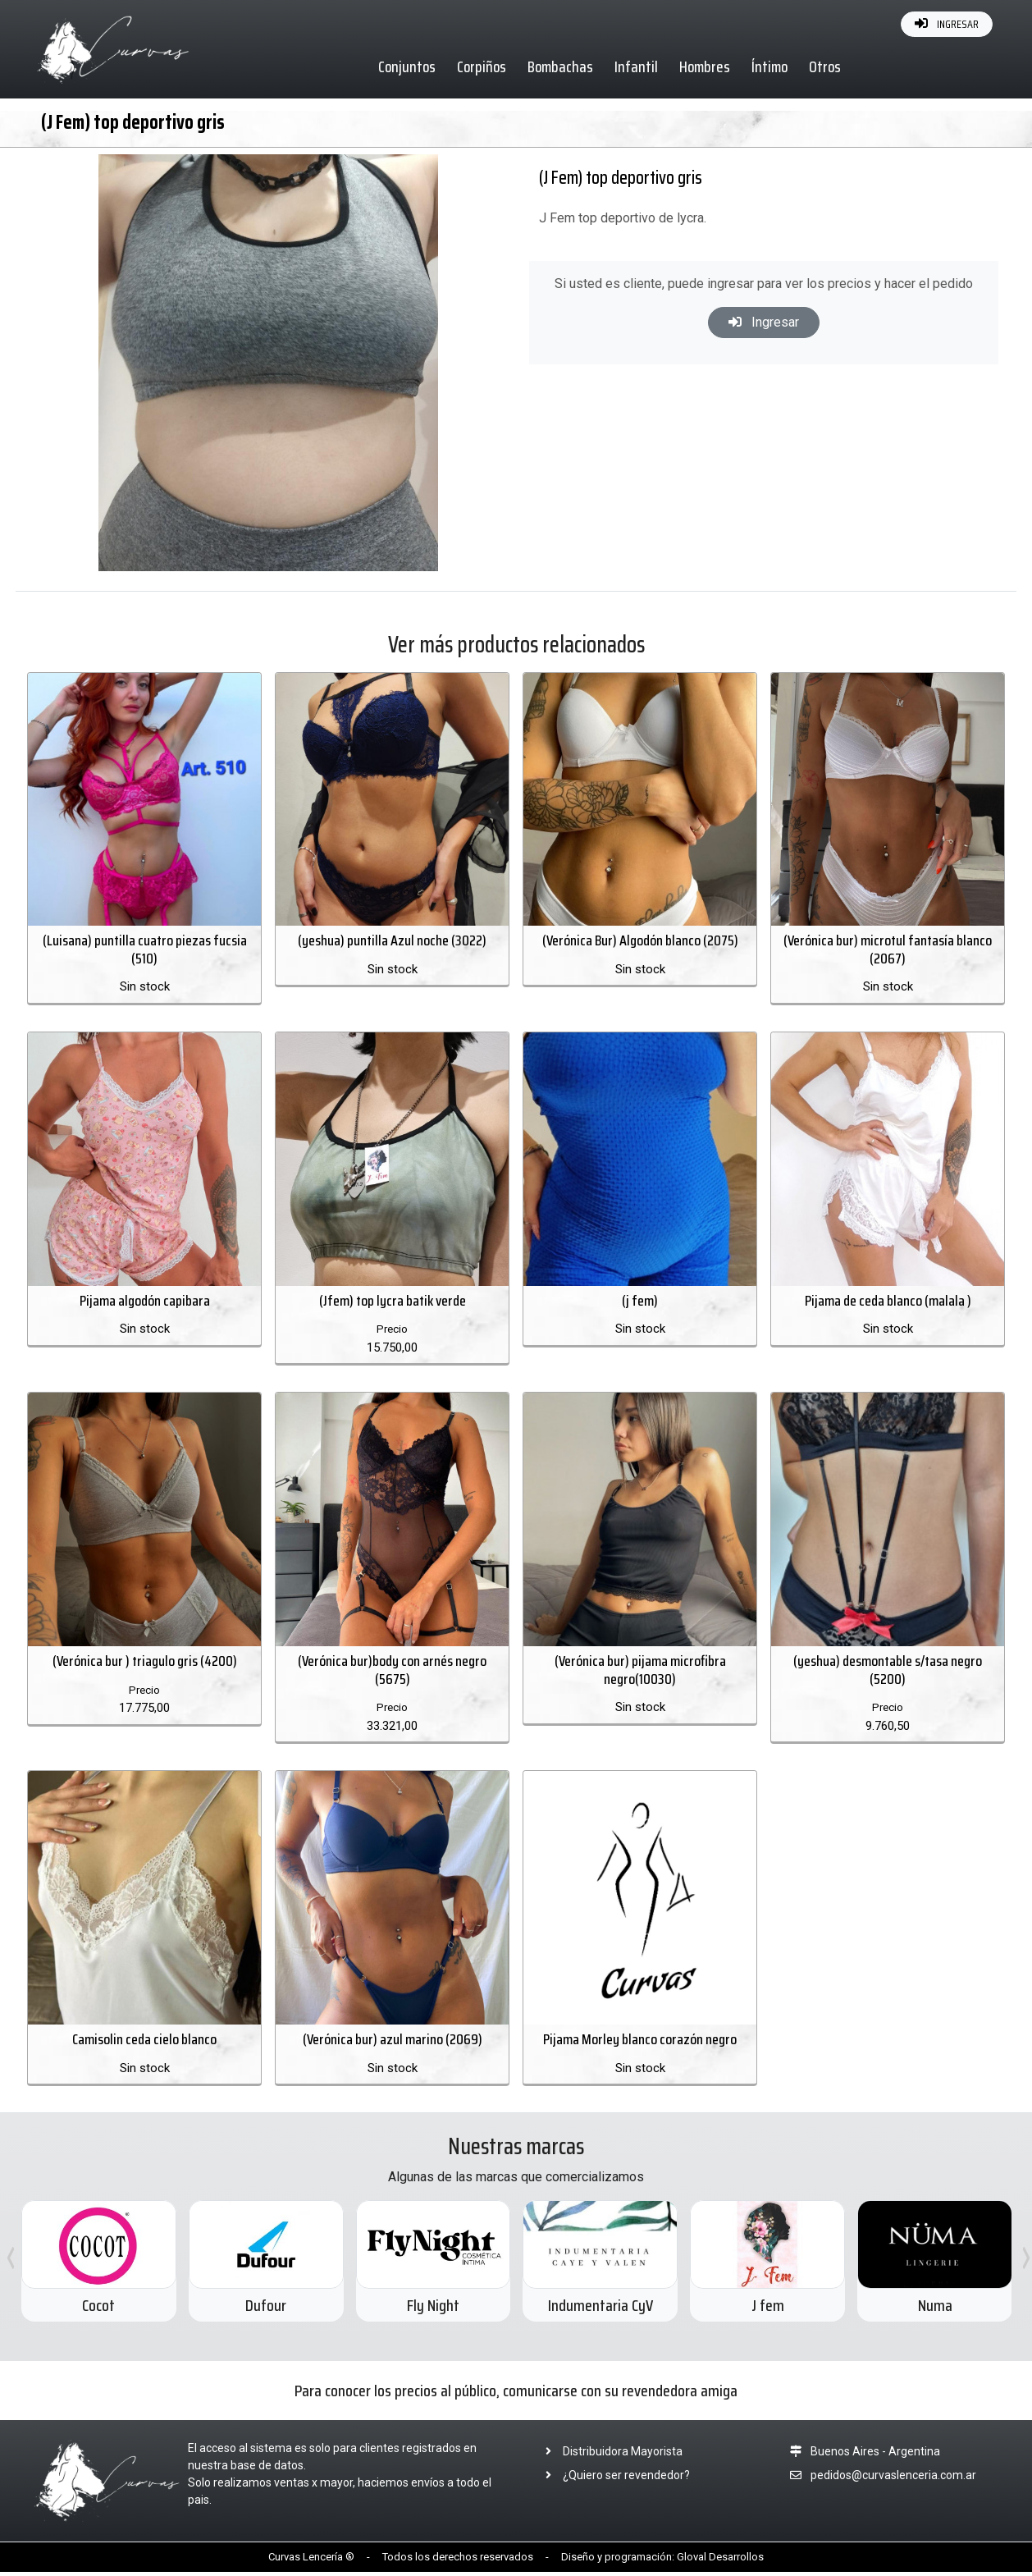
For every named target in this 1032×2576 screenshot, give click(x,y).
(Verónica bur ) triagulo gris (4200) (145, 1664)
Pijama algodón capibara (145, 1302)
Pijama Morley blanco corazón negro (640, 2043)
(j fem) (640, 1302)
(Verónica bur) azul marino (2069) (392, 2043)
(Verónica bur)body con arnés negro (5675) (392, 1673)
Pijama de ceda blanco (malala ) (888, 1302)
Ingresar (763, 322)
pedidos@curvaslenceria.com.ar (893, 2479)
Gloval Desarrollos (720, 2561)
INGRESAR (947, 24)
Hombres (705, 66)
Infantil (637, 66)
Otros (826, 66)
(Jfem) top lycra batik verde (392, 1302)
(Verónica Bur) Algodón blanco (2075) (640, 942)
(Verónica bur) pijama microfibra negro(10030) (640, 1673)
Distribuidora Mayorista (609, 2455)
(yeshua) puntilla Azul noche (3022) (392, 942)
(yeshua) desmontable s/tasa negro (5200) (887, 1673)
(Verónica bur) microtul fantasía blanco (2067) (887, 951)
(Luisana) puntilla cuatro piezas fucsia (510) (145, 951)
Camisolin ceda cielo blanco (144, 2043)
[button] (462, 169)
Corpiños (482, 66)
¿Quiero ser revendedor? (613, 2479)
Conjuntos (407, 66)
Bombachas (561, 66)
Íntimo (770, 66)
